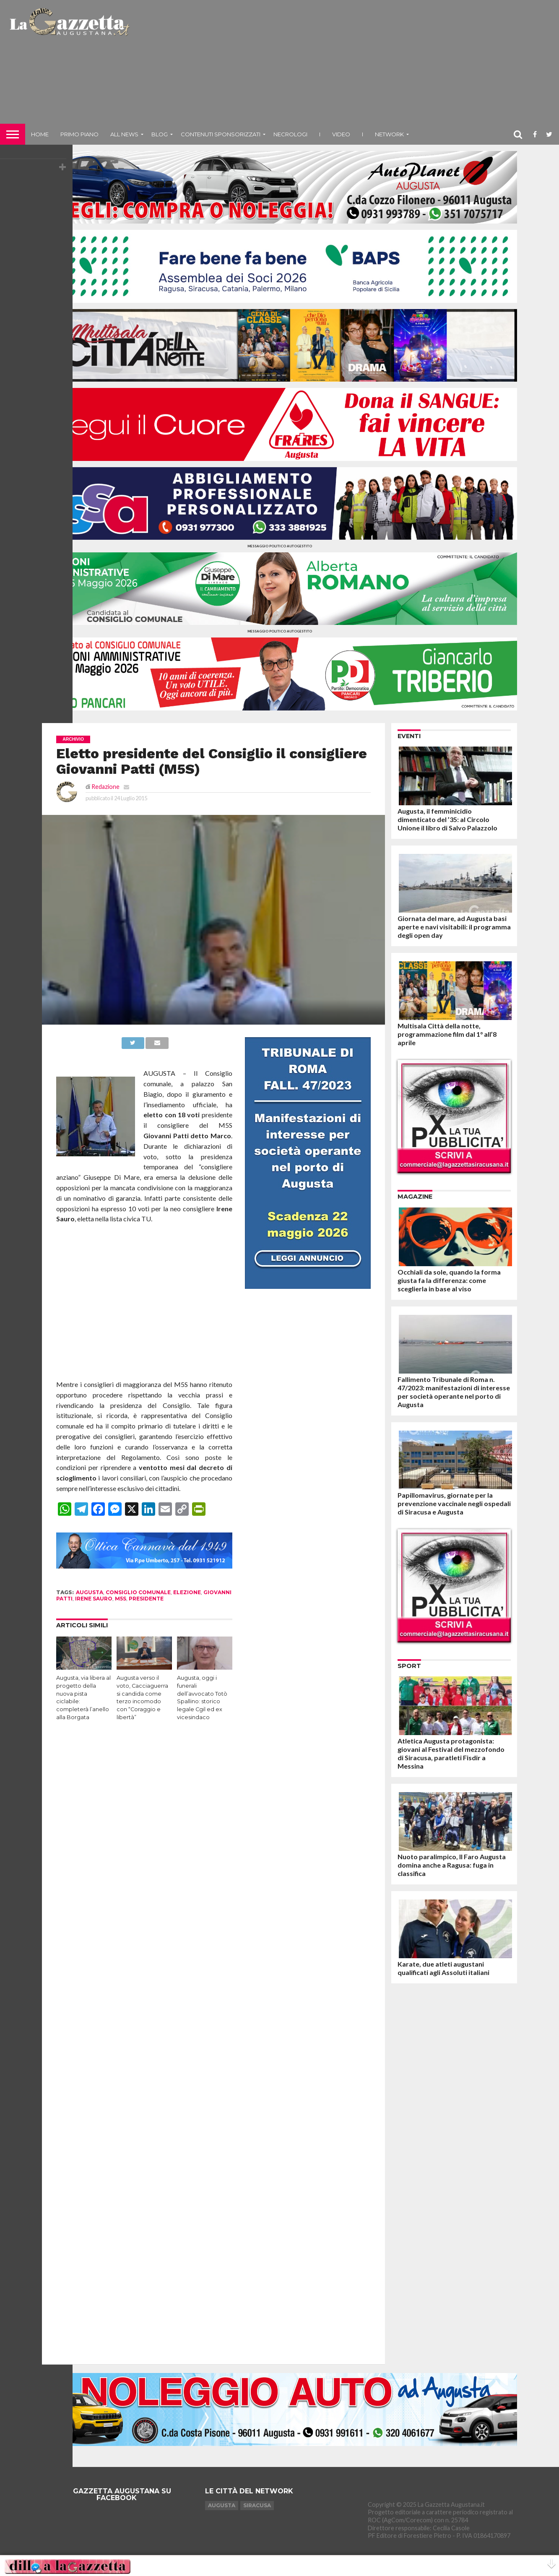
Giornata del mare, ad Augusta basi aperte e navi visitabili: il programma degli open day (454, 926)
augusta (89, 1592)
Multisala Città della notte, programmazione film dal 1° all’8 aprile (447, 1034)
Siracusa (257, 2505)
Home (40, 134)
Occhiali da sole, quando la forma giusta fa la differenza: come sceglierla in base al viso (449, 1280)
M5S (120, 1598)
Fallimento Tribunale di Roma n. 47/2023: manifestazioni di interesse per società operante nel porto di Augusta (454, 1391)
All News (124, 134)
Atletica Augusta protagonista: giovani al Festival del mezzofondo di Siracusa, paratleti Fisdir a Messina (451, 1753)
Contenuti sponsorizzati (220, 134)
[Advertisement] (345, 65)
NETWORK (389, 134)
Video (341, 134)
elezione (187, 1592)
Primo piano (79, 134)
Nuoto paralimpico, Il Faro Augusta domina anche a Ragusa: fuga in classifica (452, 1865)
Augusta (221, 2505)
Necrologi (290, 134)
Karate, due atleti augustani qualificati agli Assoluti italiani (443, 1968)
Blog (159, 134)
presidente (146, 1598)
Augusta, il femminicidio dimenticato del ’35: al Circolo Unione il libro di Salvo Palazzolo (447, 819)
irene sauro (93, 1598)
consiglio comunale (138, 1592)
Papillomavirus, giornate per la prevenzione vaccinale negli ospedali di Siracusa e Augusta (454, 1503)
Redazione (105, 786)
